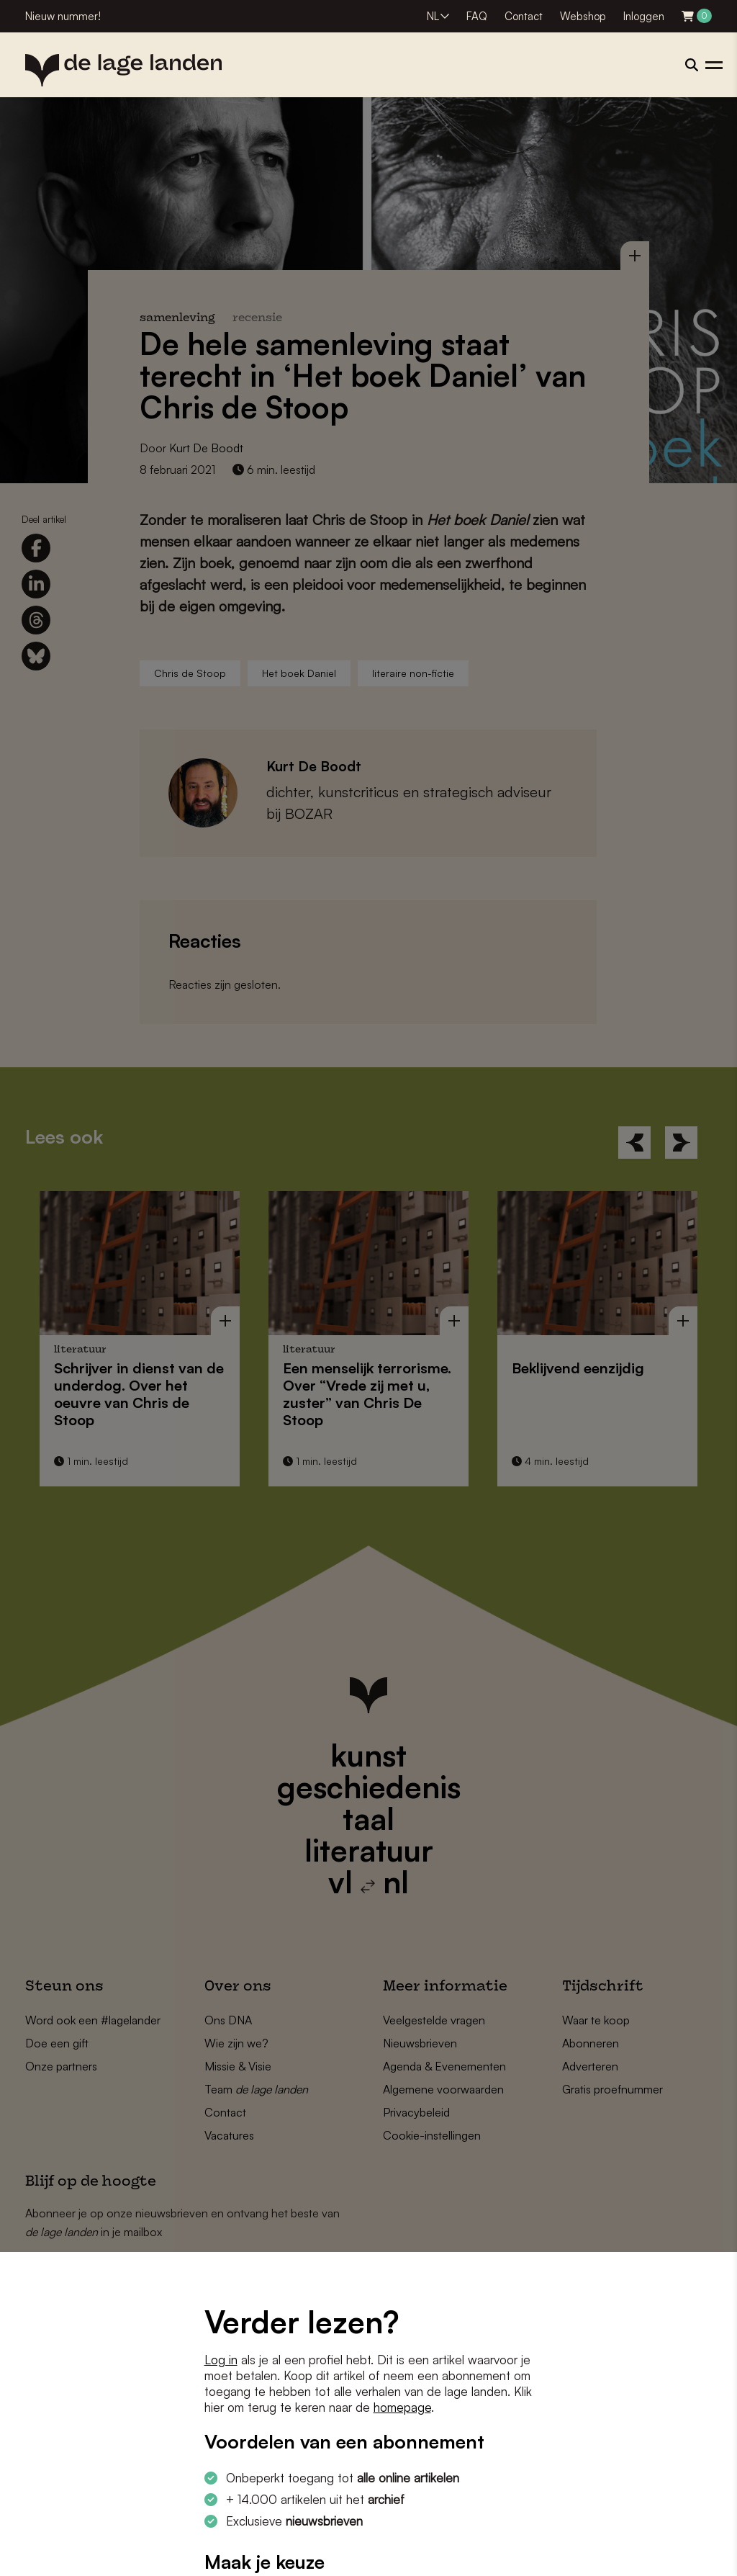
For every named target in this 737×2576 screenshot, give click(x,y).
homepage (402, 2407)
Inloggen (643, 16)
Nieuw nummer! (63, 16)
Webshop (583, 16)
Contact (524, 16)
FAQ (476, 16)
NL (433, 16)
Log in (221, 2359)
